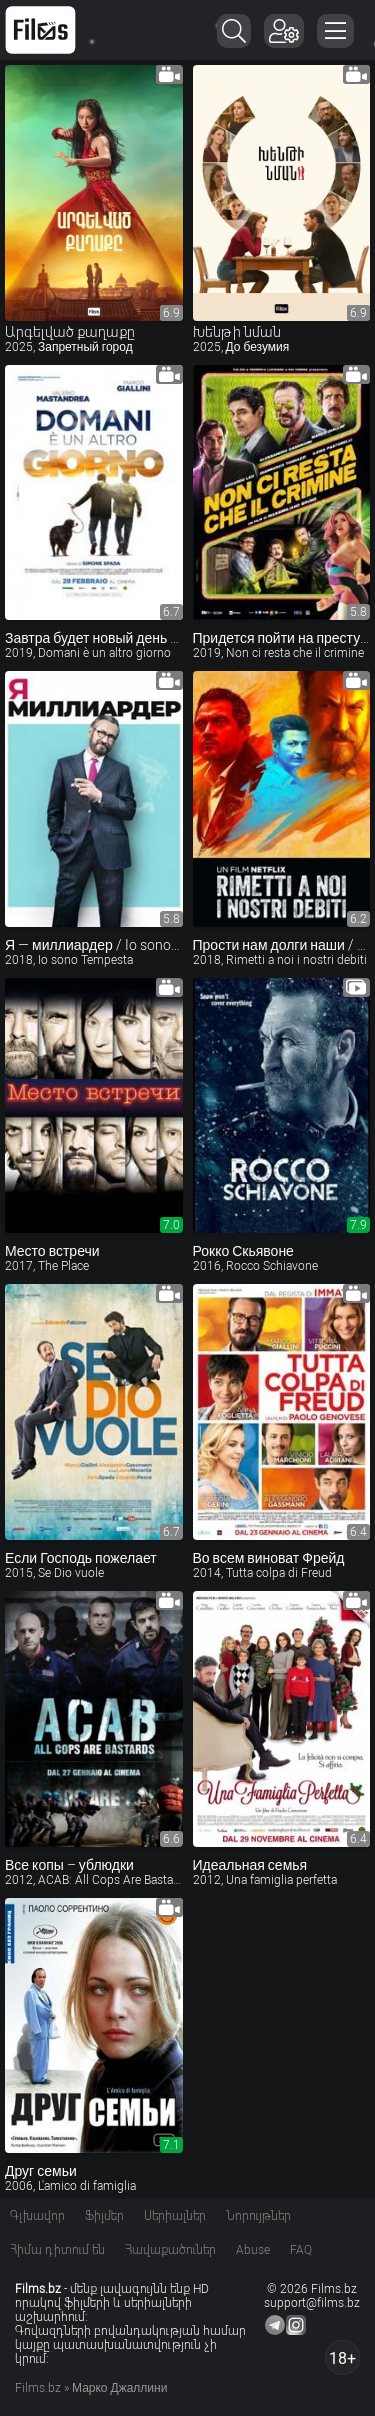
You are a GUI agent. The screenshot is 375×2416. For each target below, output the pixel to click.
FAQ (301, 2250)
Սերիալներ (175, 2216)
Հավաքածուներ (170, 2250)
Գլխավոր (37, 2216)
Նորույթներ (258, 2216)
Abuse (253, 2250)
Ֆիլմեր (104, 2216)
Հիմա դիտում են (57, 2250)
